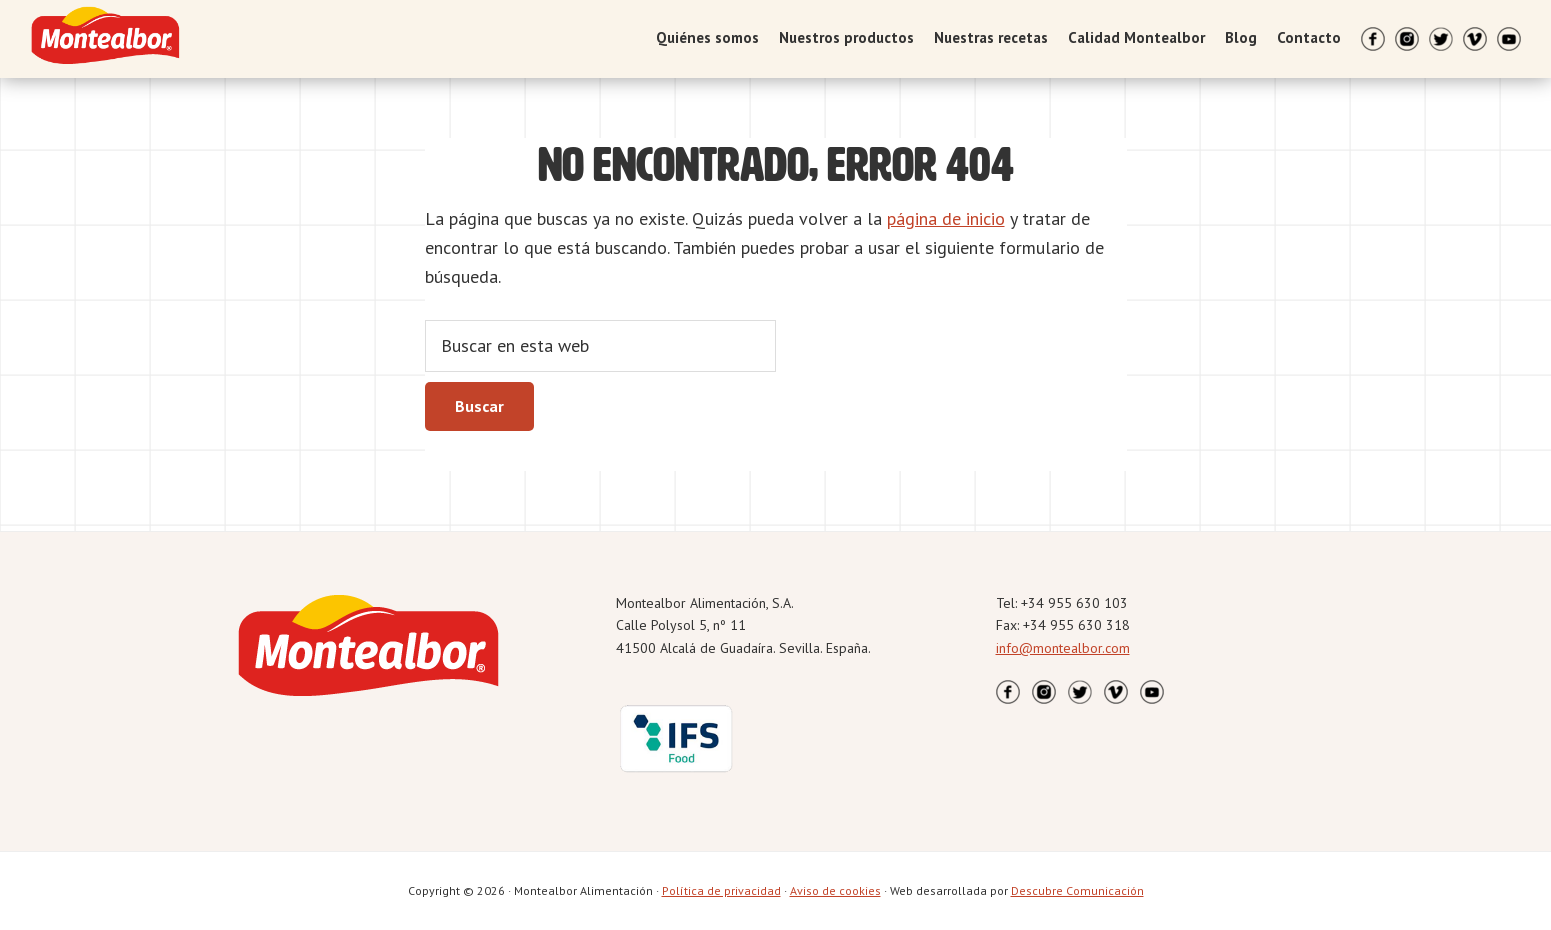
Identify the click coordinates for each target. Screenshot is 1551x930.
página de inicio (946, 218)
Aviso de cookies (835, 890)
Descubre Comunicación (1077, 890)
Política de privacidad (721, 890)
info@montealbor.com (1063, 648)
